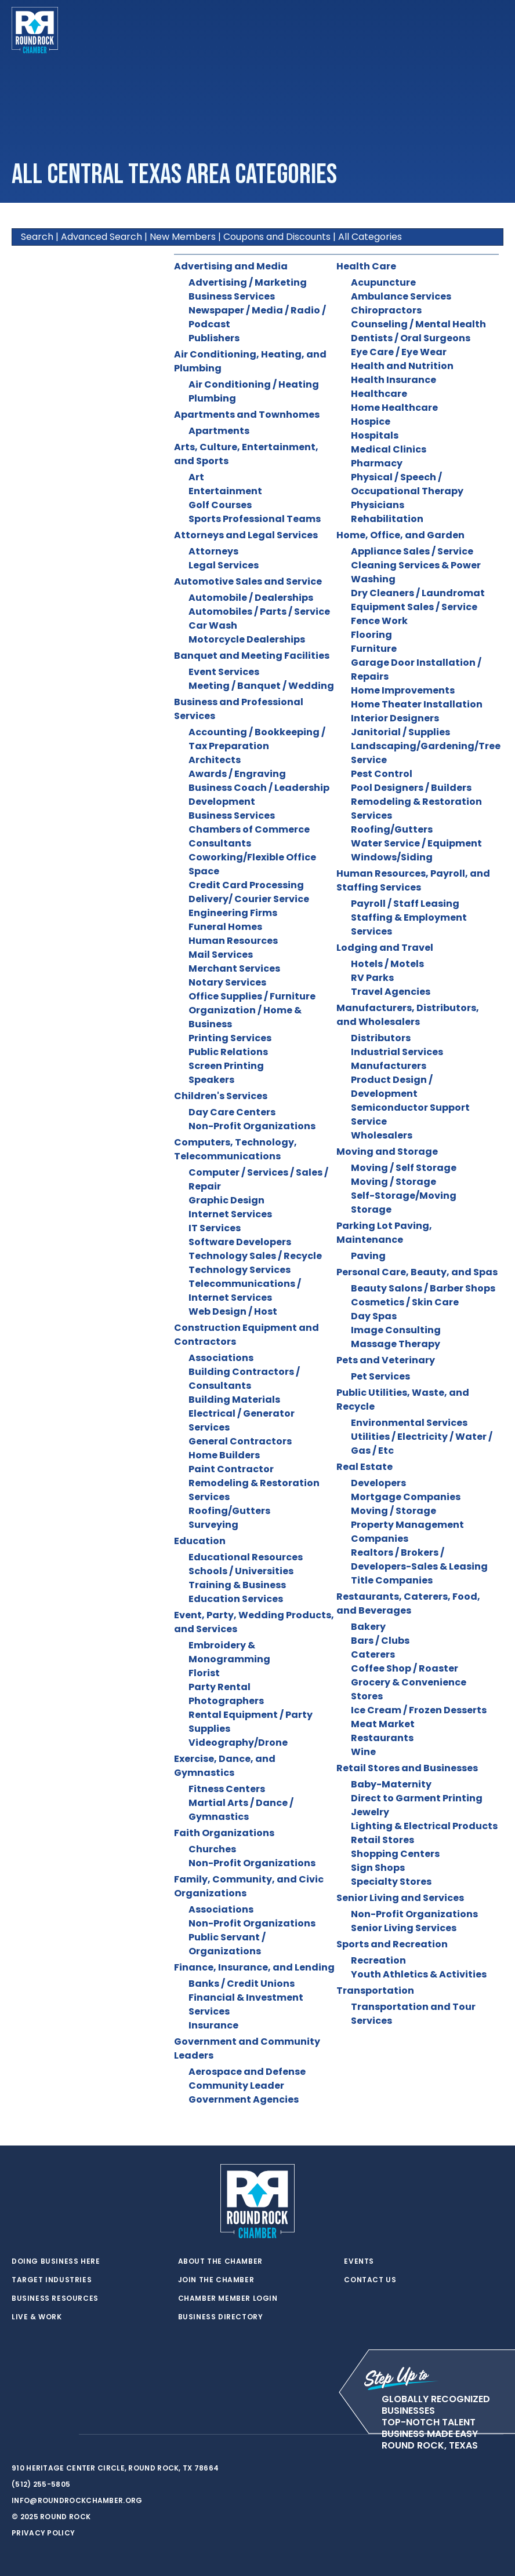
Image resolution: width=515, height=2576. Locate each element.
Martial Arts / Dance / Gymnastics (240, 1809)
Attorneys (213, 551)
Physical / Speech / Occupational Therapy (407, 484)
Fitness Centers (226, 1789)
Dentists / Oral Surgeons (410, 338)
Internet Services (230, 1214)
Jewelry (370, 1812)
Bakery (368, 1626)
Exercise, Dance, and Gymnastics (224, 1765)
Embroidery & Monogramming (229, 1652)
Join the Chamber (216, 2280)
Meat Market (383, 1724)
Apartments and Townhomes (247, 414)
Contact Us (370, 2280)
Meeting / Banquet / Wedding (261, 685)
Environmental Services (409, 1422)
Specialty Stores (391, 1881)
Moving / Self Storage (403, 1167)
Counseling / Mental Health (418, 324)
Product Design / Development (392, 1086)
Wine (363, 1751)
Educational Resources (245, 1557)
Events (359, 2261)
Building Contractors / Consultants (244, 1378)
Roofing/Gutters (229, 1510)
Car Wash (212, 625)
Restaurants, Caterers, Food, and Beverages (408, 1603)
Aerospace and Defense (247, 2071)
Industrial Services (397, 1052)
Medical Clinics (388, 449)
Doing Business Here (56, 2261)
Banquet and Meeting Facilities (251, 655)
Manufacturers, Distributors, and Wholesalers (407, 1014)
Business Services (231, 296)
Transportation (375, 1990)
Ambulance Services (401, 296)
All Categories (370, 236)
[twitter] (17, 2435)
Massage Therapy (395, 1344)
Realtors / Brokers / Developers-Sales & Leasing (419, 1559)
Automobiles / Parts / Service (259, 611)
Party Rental (219, 1687)
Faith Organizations (224, 1833)
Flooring (371, 634)
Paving (368, 1256)
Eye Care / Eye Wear (399, 352)
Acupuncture (383, 282)
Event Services (223, 671)
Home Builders (224, 1455)
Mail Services (220, 954)
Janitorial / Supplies (400, 732)
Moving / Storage (393, 1181)
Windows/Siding (392, 857)
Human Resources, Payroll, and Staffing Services (413, 880)
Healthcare (379, 393)
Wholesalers (381, 1135)
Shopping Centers (395, 1853)
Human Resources (233, 940)
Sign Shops (378, 1867)
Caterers (373, 1654)
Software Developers (239, 1242)
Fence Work (379, 620)
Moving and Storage (387, 1151)
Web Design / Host (232, 1311)
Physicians (377, 505)
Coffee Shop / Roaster (404, 1668)
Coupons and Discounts (277, 236)
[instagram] (64, 2435)
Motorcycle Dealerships (246, 639)
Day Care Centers (231, 1112)
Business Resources (55, 2298)
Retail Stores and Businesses (407, 1768)
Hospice (370, 421)
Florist (204, 1673)
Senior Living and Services (400, 1897)
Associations (220, 1357)
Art (196, 477)
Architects (214, 760)
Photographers (226, 1700)
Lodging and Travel (384, 947)
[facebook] (40, 2435)
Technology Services (239, 1269)
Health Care (366, 266)
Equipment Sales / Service (414, 607)
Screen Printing (226, 1065)
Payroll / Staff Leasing (405, 903)
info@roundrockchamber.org (77, 2500)
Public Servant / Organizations (227, 1944)
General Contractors (240, 1441)
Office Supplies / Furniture (251, 996)
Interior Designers (395, 718)
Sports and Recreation (392, 1944)
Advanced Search (101, 236)
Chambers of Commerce (249, 829)
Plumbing (212, 398)
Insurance (213, 2025)
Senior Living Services (403, 1928)
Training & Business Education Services (237, 1592)
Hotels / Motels (387, 963)
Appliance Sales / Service (412, 551)
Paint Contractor (231, 1469)
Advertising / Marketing (247, 282)
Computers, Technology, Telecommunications (235, 1149)
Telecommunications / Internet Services (244, 1290)
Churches (212, 1849)
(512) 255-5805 (41, 2484)
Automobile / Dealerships (250, 597)
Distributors (381, 1038)
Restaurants (382, 1738)
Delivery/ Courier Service (248, 899)
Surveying (213, 1524)
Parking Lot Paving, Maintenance (384, 1232)
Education (200, 1541)
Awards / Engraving (237, 773)
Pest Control (381, 773)
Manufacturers (388, 1065)
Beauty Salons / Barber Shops (423, 1288)
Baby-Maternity (391, 1784)
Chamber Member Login (228, 2298)
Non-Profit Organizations (251, 1126)
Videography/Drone (238, 1742)
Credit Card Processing (246, 885)
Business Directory (220, 2317)
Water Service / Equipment (416, 843)
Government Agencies (243, 2099)
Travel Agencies (390, 991)
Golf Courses (220, 505)
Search (37, 236)
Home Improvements (403, 690)
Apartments (218, 430)
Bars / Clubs (380, 1640)
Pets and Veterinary (385, 1360)
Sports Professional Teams (254, 519)
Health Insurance (393, 379)
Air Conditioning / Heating (253, 384)
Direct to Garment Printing (417, 1798)
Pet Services (380, 1376)
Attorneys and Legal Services (246, 535)
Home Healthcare (394, 407)
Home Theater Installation (417, 704)
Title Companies (392, 1580)
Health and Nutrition (402, 366)
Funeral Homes (225, 926)
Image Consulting (396, 1330)
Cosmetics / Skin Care (405, 1302)
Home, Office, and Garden (400, 535)
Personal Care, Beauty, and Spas (417, 1272)
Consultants (219, 843)
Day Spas (374, 1316)
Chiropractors (386, 310)
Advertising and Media (231, 266)
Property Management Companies (407, 1531)
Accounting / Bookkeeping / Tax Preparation (256, 739)
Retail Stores (382, 1840)
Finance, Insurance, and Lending (254, 1967)
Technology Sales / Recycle (255, 1256)
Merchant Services (234, 968)
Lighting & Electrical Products (424, 1826)
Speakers (211, 1079)
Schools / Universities (240, 1571)
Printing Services (229, 1038)
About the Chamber (220, 2261)
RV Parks (372, 977)
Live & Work (37, 2317)
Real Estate (364, 1466)
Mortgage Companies (405, 1497)
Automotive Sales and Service (248, 581)
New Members (183, 236)
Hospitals (374, 435)
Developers (378, 1483)
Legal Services (223, 565)
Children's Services (220, 1096)
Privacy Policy (43, 2533)
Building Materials (234, 1399)
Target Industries (52, 2280)
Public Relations (228, 1052)
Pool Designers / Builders (411, 787)
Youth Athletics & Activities (419, 1974)
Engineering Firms (232, 913)
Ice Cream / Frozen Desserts (419, 1710)
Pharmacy (376, 463)
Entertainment (225, 491)
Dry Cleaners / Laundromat (418, 593)
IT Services (214, 1228)
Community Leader (236, 2085)
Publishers (214, 338)
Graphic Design (226, 1200)
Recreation (378, 1960)
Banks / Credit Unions (241, 1983)
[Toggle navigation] (494, 30)
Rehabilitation (387, 519)
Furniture (374, 648)
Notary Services (227, 982)
